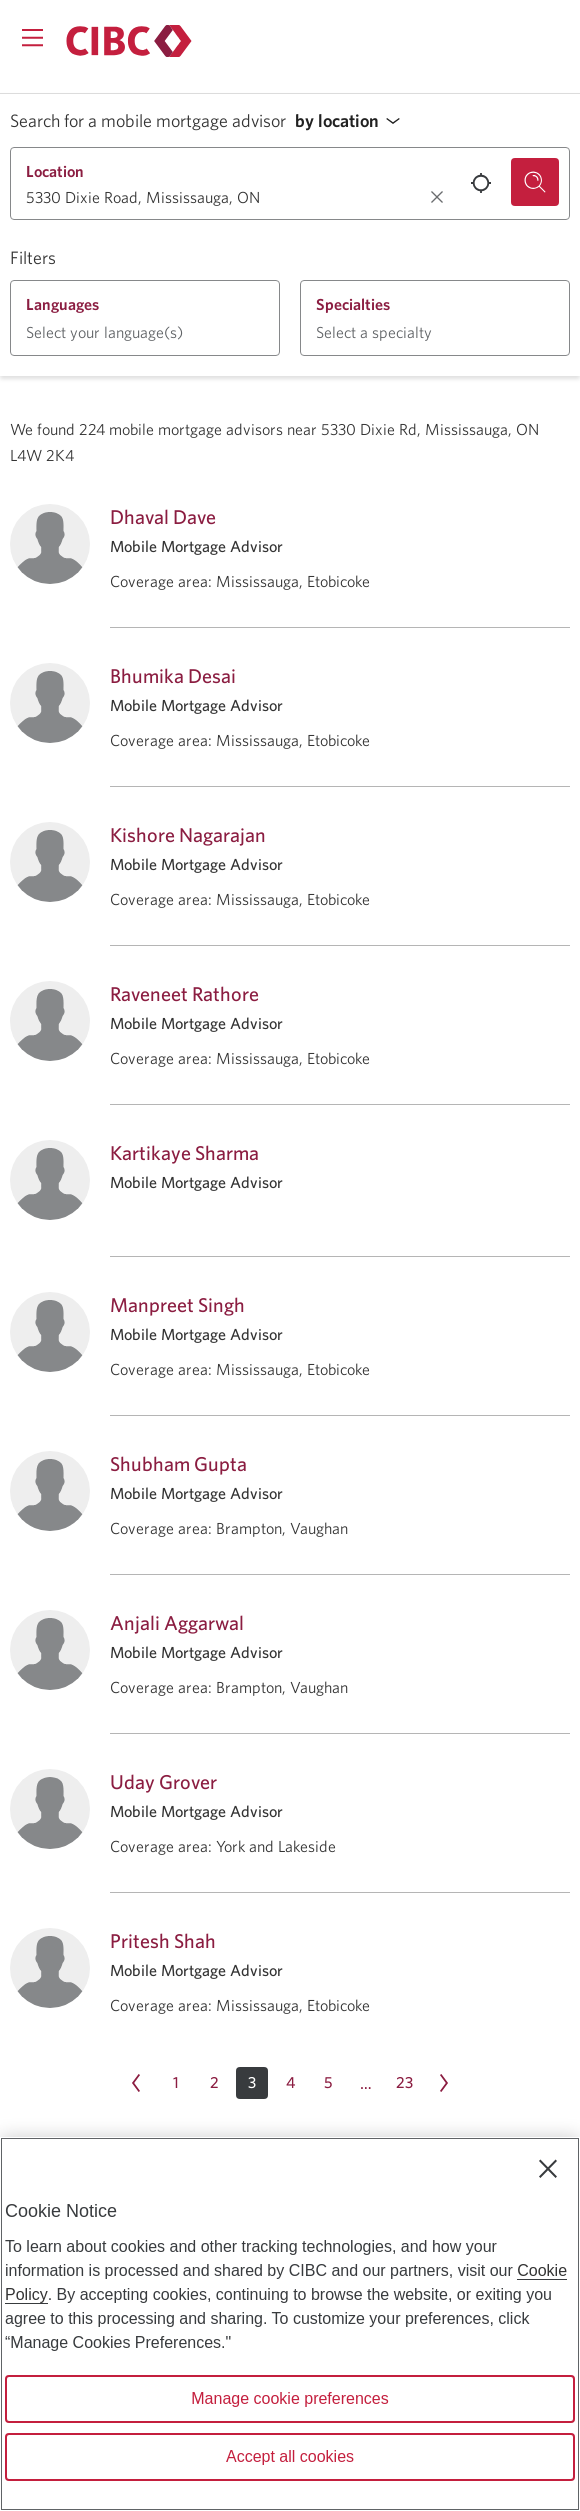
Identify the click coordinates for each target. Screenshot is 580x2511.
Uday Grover (163, 1781)
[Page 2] (214, 2083)
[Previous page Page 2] (136, 2083)
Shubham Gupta (178, 1463)
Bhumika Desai (173, 675)
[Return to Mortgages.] (129, 41)
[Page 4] (290, 2083)
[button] (353, 121)
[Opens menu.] (32, 37)
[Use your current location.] (481, 183)
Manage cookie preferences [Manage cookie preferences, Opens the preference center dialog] (289, 2398)
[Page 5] (328, 2083)
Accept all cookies (290, 2456)
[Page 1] (176, 2083)
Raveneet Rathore (184, 993)
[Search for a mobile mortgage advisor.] (535, 182)
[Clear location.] (437, 197)
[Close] (548, 2169)
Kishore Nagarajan (188, 834)
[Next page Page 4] (444, 2083)
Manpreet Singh (177, 1304)
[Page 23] (404, 2083)
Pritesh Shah (163, 1940)
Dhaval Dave (163, 516)
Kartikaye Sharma (184, 1152)
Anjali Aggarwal (177, 1622)
